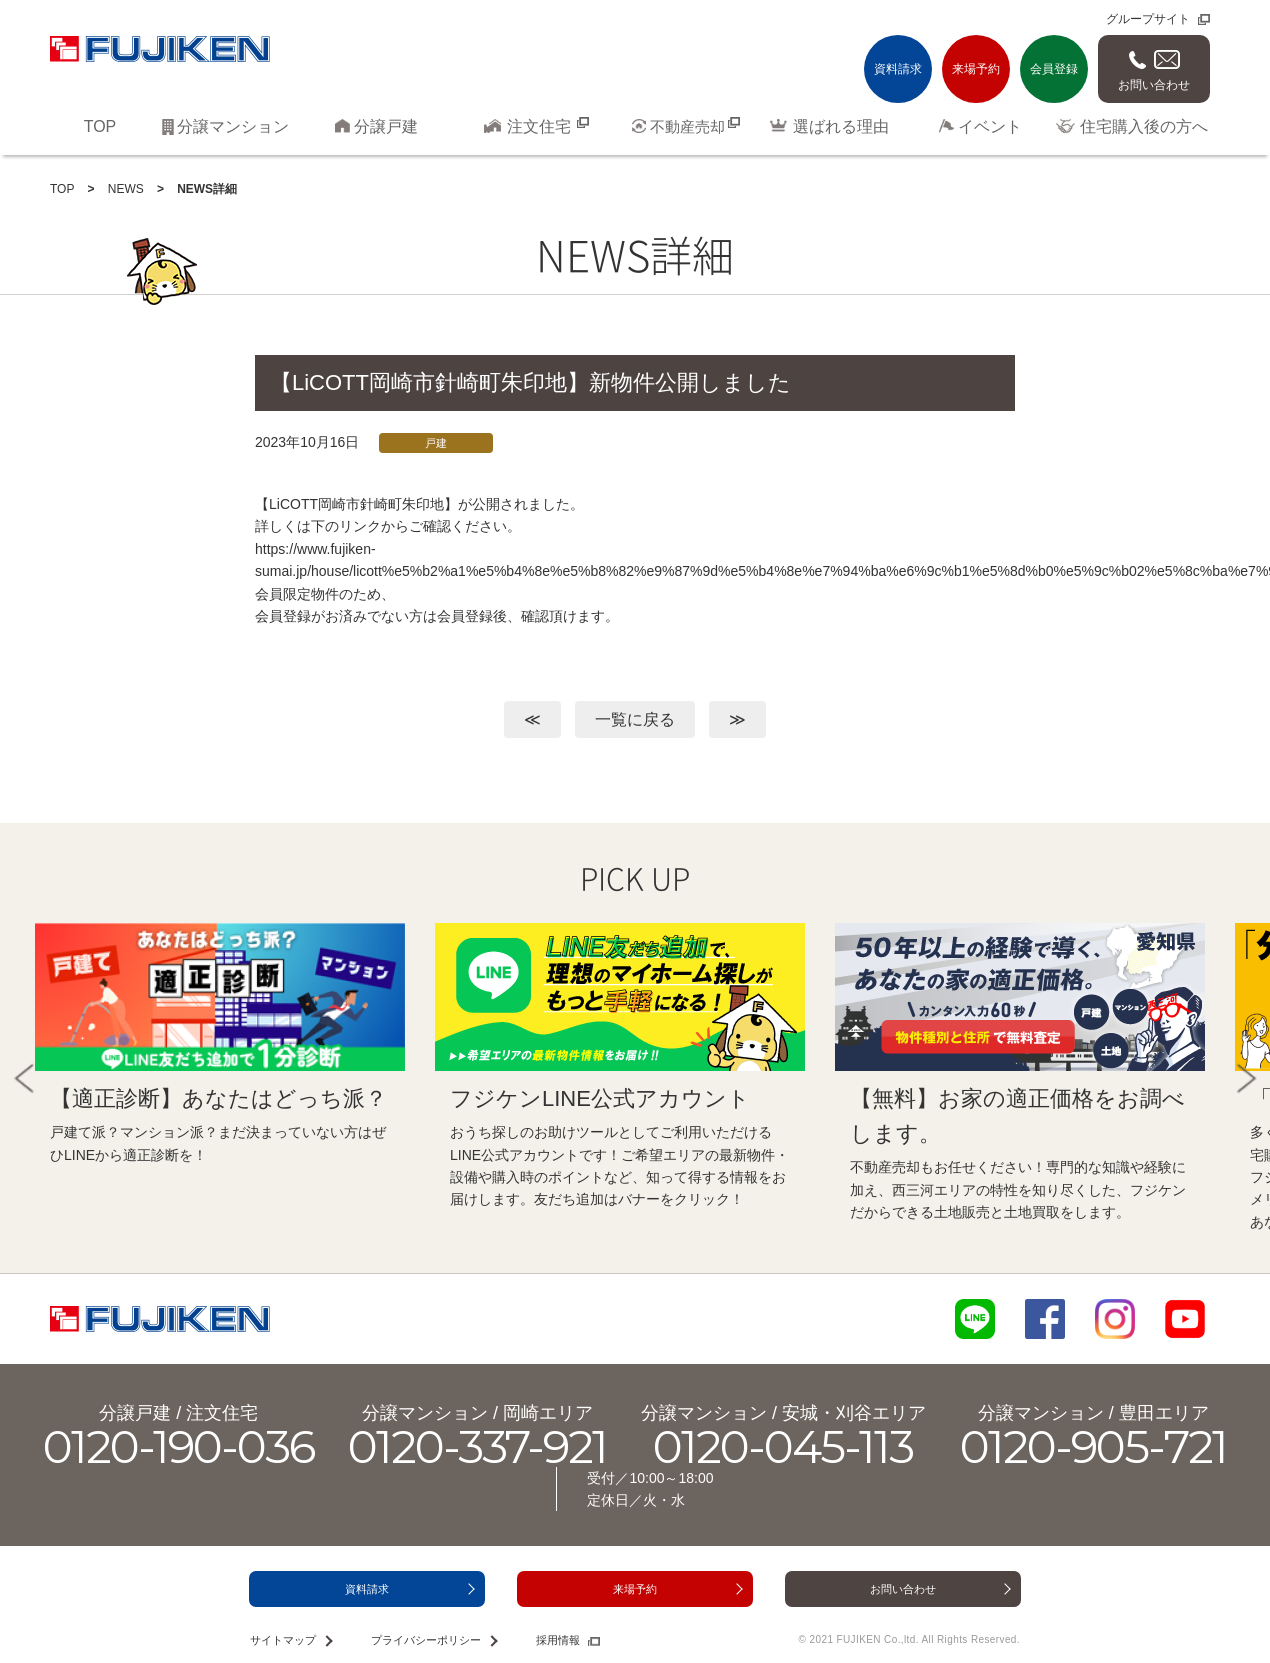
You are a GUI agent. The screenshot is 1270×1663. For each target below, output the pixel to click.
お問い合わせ (1154, 85)
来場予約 (976, 69)
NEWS (126, 189)
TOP (62, 189)
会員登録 (1054, 69)
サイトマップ (283, 1640)
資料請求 (898, 69)
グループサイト (1148, 19)
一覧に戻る (635, 719)
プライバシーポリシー (426, 1640)
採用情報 (558, 1640)
